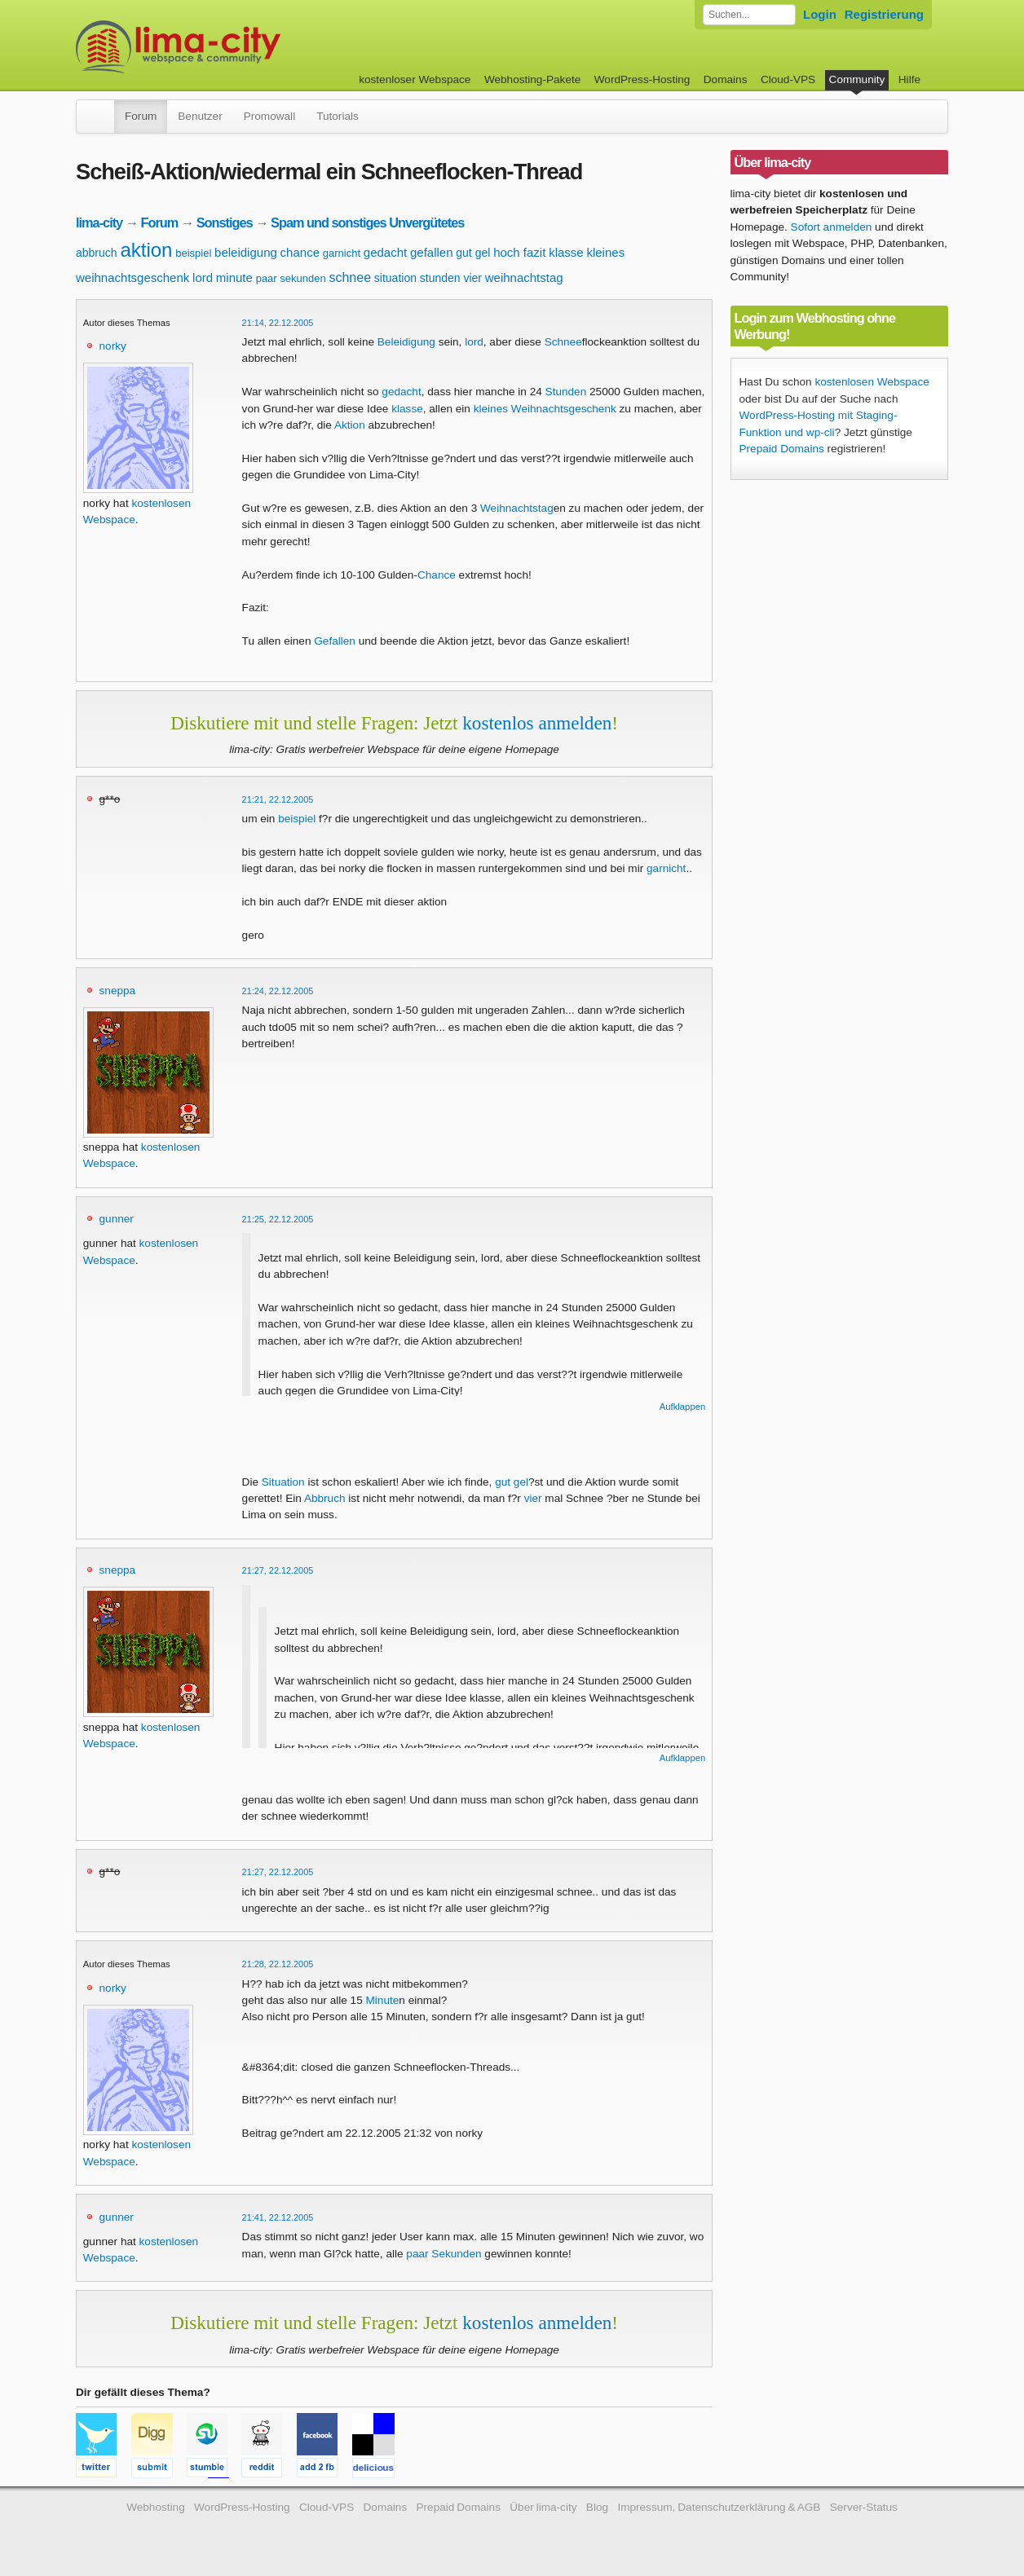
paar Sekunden (443, 2254)
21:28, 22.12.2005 (278, 1964)
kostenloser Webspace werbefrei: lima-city (239, 46)
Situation (283, 1482)
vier (472, 277)
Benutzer (200, 116)
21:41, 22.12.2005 (278, 2217)
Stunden (566, 391)
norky (112, 346)
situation (395, 277)
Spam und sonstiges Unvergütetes (367, 222)
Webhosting (155, 2507)
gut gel (473, 252)
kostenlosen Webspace (871, 382)
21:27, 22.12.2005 (278, 1570)
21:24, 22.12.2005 (278, 991)
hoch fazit (519, 252)
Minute (382, 2000)
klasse (566, 252)
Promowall (269, 116)
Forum (141, 116)
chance (300, 252)
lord (202, 277)
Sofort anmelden (831, 227)
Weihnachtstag (517, 508)
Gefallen (334, 641)
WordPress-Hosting (642, 79)
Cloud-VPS (788, 79)
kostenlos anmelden (536, 722)
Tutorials (337, 116)
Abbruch (325, 1498)
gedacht (385, 252)
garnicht (341, 253)
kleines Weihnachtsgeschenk (545, 409)
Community (857, 79)
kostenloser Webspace (414, 79)
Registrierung (884, 14)
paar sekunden (291, 278)
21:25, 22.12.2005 (278, 1219)
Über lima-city (543, 2507)
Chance (436, 575)
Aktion (349, 425)
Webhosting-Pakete (532, 79)
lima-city (99, 222)
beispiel (193, 253)
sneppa (117, 990)
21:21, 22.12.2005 (278, 799)
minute (234, 277)
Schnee (563, 342)
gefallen (431, 252)
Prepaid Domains (781, 449)
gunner (116, 1219)
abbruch (96, 252)
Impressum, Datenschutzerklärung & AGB (718, 2507)
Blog (597, 2507)
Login (819, 14)
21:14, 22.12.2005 (278, 323)
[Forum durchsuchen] (749, 14)
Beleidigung (406, 342)
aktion (146, 250)
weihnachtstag (524, 277)
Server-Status (864, 2507)
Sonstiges (224, 222)
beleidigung (245, 252)
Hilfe (909, 79)
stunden (440, 277)
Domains (726, 79)
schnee (350, 277)
